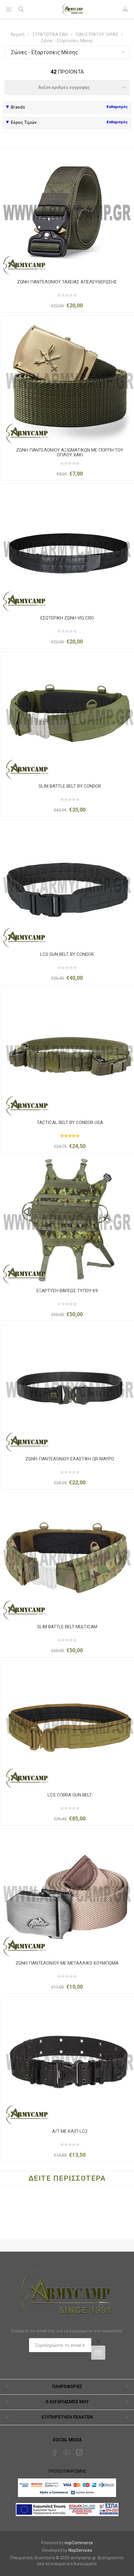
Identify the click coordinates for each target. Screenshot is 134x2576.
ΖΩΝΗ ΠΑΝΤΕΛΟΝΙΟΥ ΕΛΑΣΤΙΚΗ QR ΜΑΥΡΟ (69, 1459)
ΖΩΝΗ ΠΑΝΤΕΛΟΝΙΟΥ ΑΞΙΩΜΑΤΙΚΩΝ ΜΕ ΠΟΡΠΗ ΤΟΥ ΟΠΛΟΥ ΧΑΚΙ (69, 453)
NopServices (80, 2550)
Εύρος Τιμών (23, 122)
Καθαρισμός (117, 107)
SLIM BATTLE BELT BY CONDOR (70, 786)
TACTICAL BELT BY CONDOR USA (70, 1122)
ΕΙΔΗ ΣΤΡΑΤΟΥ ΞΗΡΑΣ (97, 34)
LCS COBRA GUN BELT (70, 1795)
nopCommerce (79, 2542)
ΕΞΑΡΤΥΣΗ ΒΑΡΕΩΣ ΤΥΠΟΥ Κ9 (67, 1290)
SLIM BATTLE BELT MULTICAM (67, 1626)
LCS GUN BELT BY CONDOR (67, 954)
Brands (18, 107)
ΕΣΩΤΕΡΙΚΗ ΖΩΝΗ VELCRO (67, 618)
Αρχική (17, 34)
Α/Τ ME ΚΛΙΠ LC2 (69, 2131)
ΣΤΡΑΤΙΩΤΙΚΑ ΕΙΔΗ (50, 34)
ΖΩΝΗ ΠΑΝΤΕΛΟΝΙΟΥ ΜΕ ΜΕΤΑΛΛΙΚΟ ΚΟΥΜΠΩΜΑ (67, 1963)
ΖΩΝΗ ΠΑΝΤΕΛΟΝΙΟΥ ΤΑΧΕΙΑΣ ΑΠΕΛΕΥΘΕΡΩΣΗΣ (67, 282)
